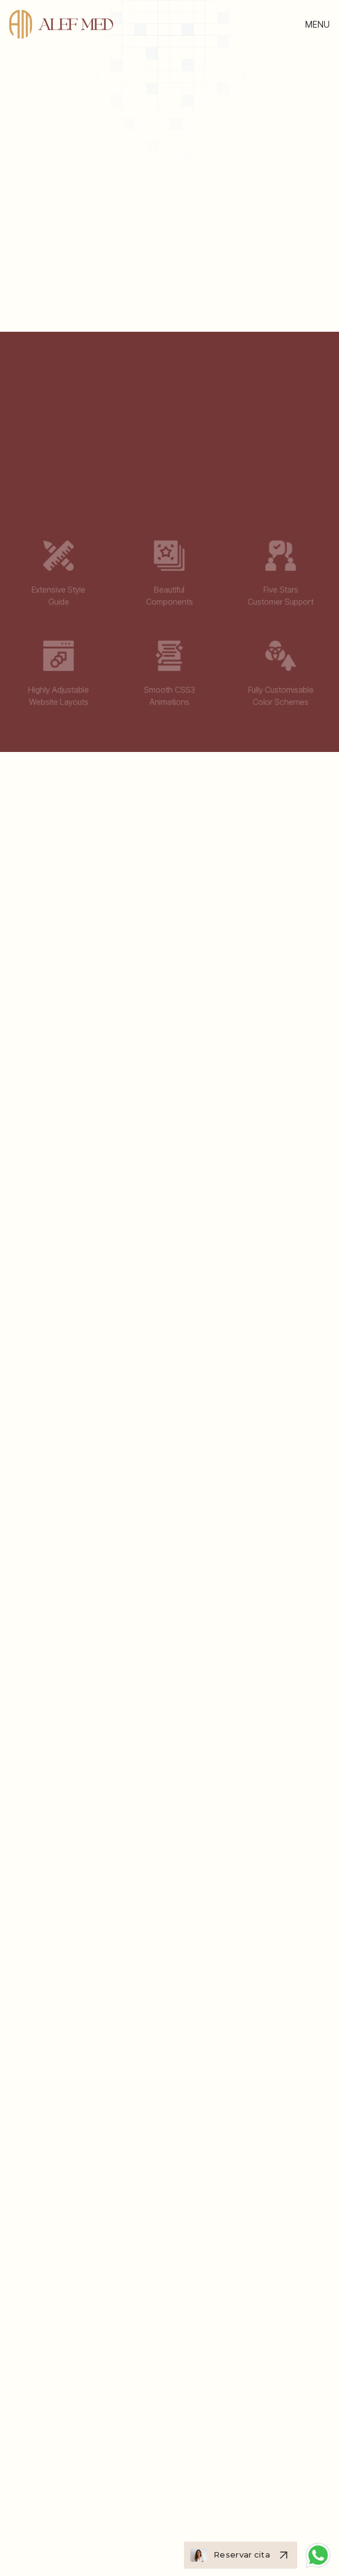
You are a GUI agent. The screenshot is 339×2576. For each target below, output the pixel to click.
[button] (317, 24)
